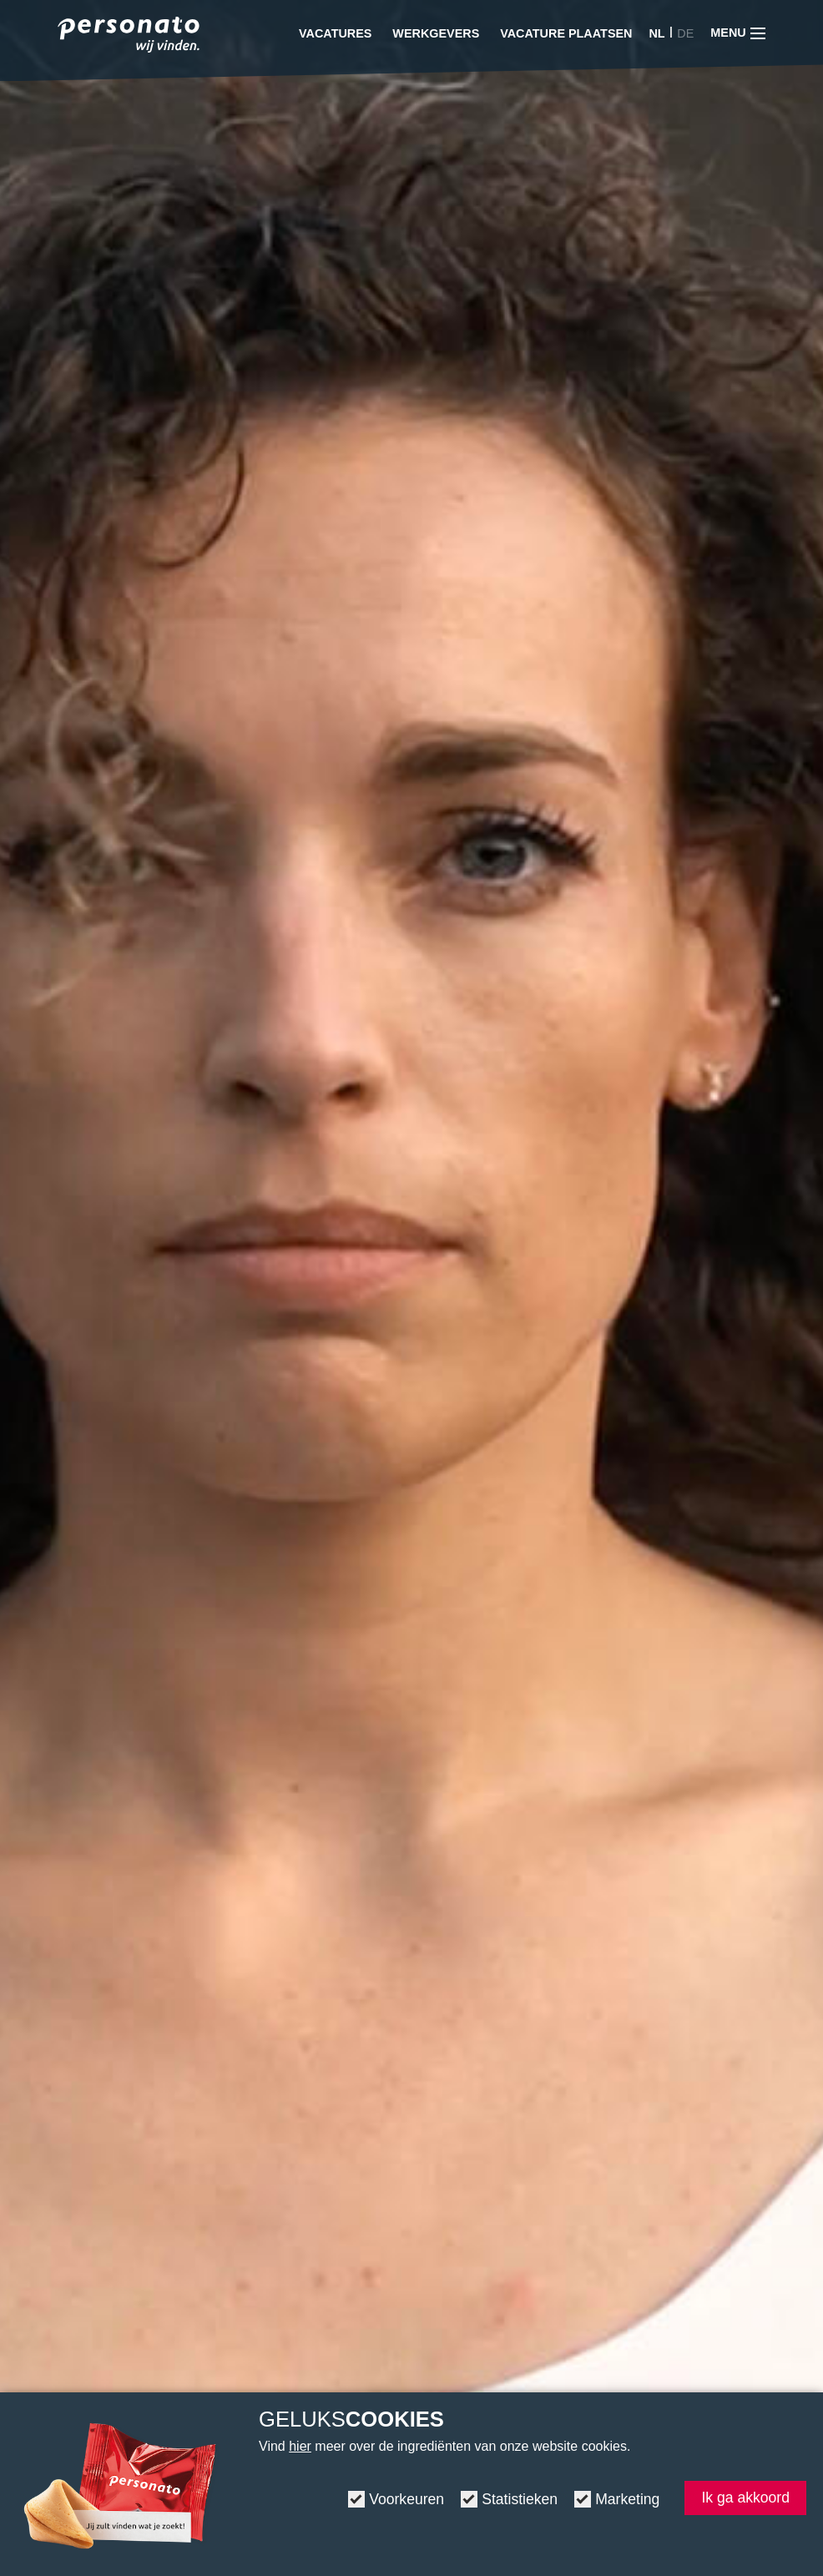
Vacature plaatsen (566, 33)
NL (656, 33)
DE (685, 33)
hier (300, 2446)
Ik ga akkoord (745, 2497)
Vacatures (335, 33)
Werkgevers (435, 33)
